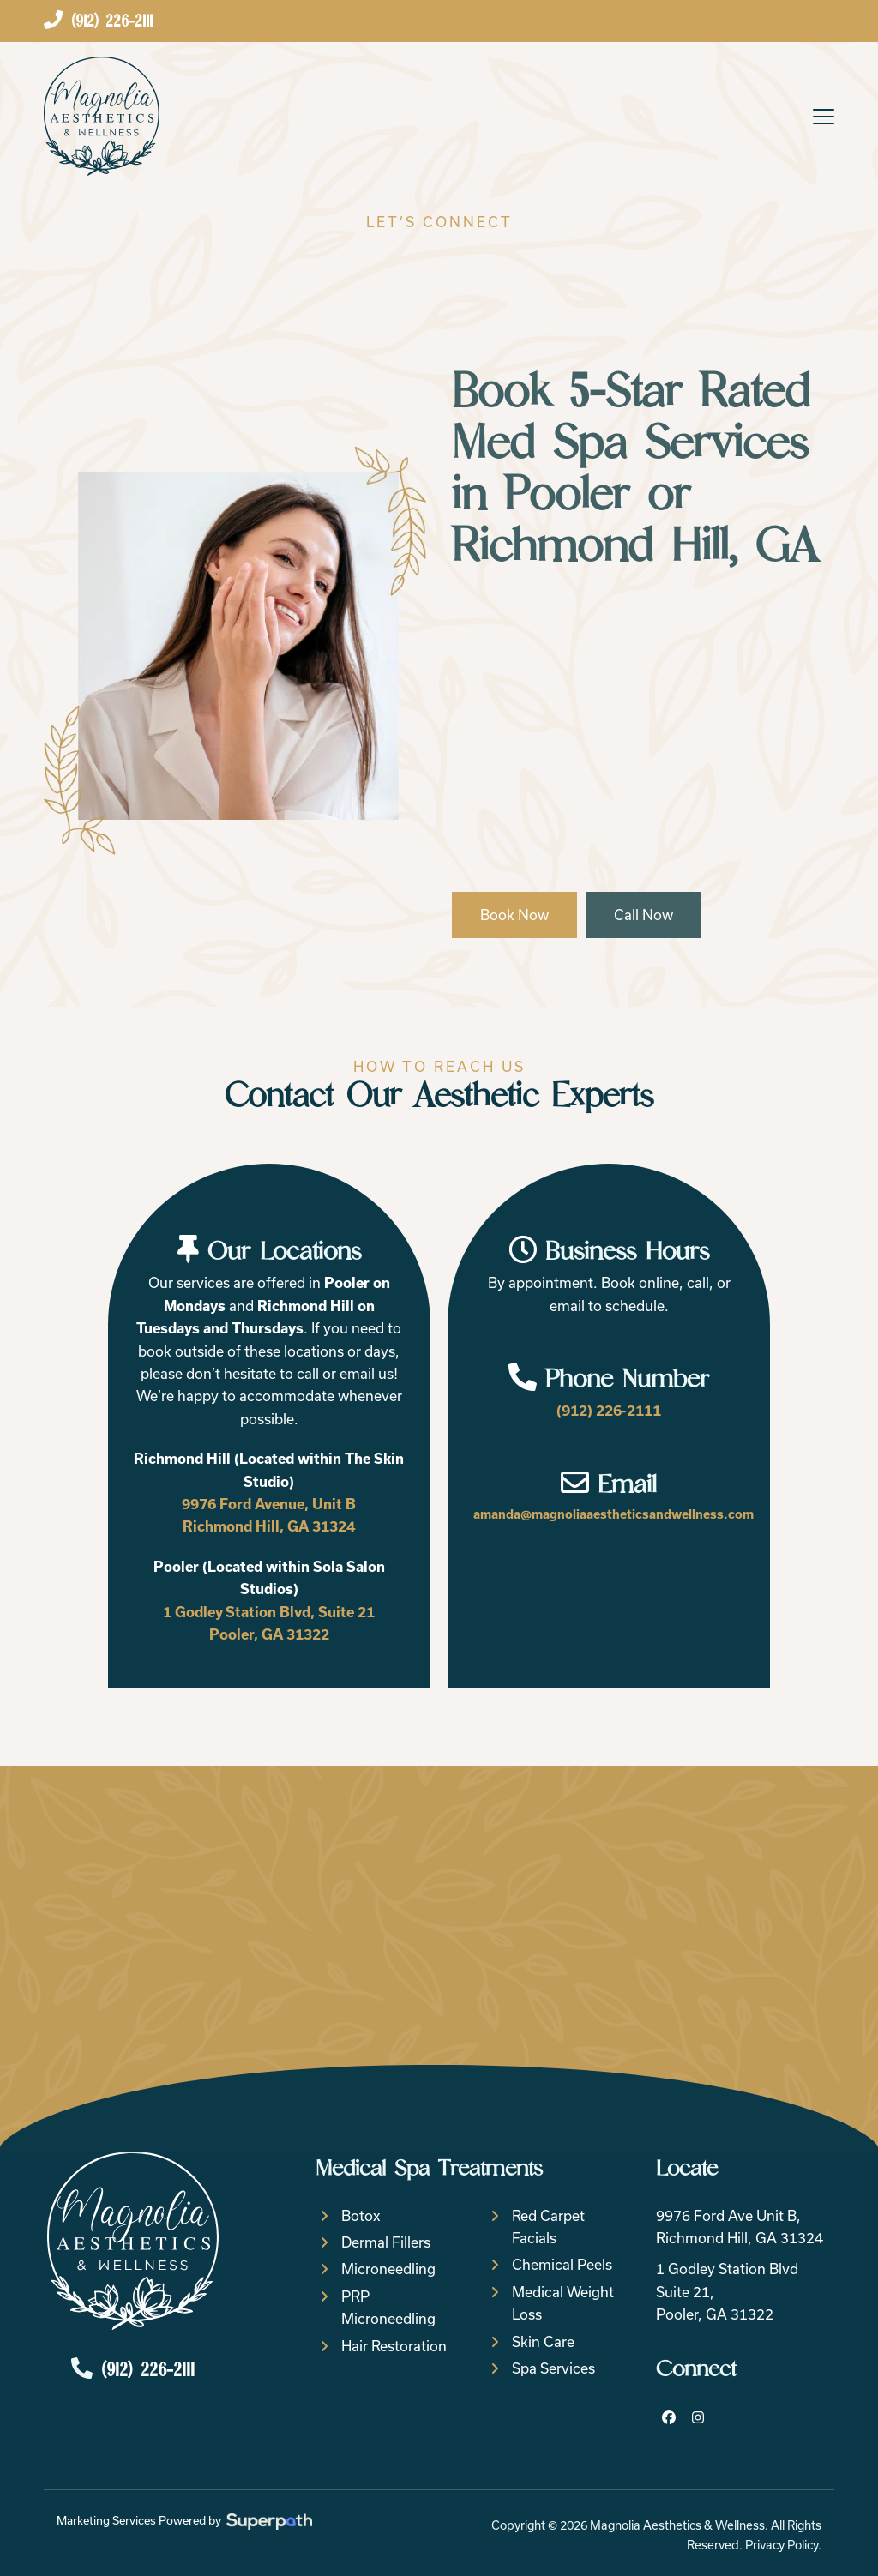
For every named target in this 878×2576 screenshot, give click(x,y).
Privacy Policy (781, 2545)
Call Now (643, 915)
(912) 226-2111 (608, 1410)
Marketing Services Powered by (184, 2520)
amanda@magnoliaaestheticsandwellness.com (613, 1514)
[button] (823, 116)
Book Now (514, 915)
